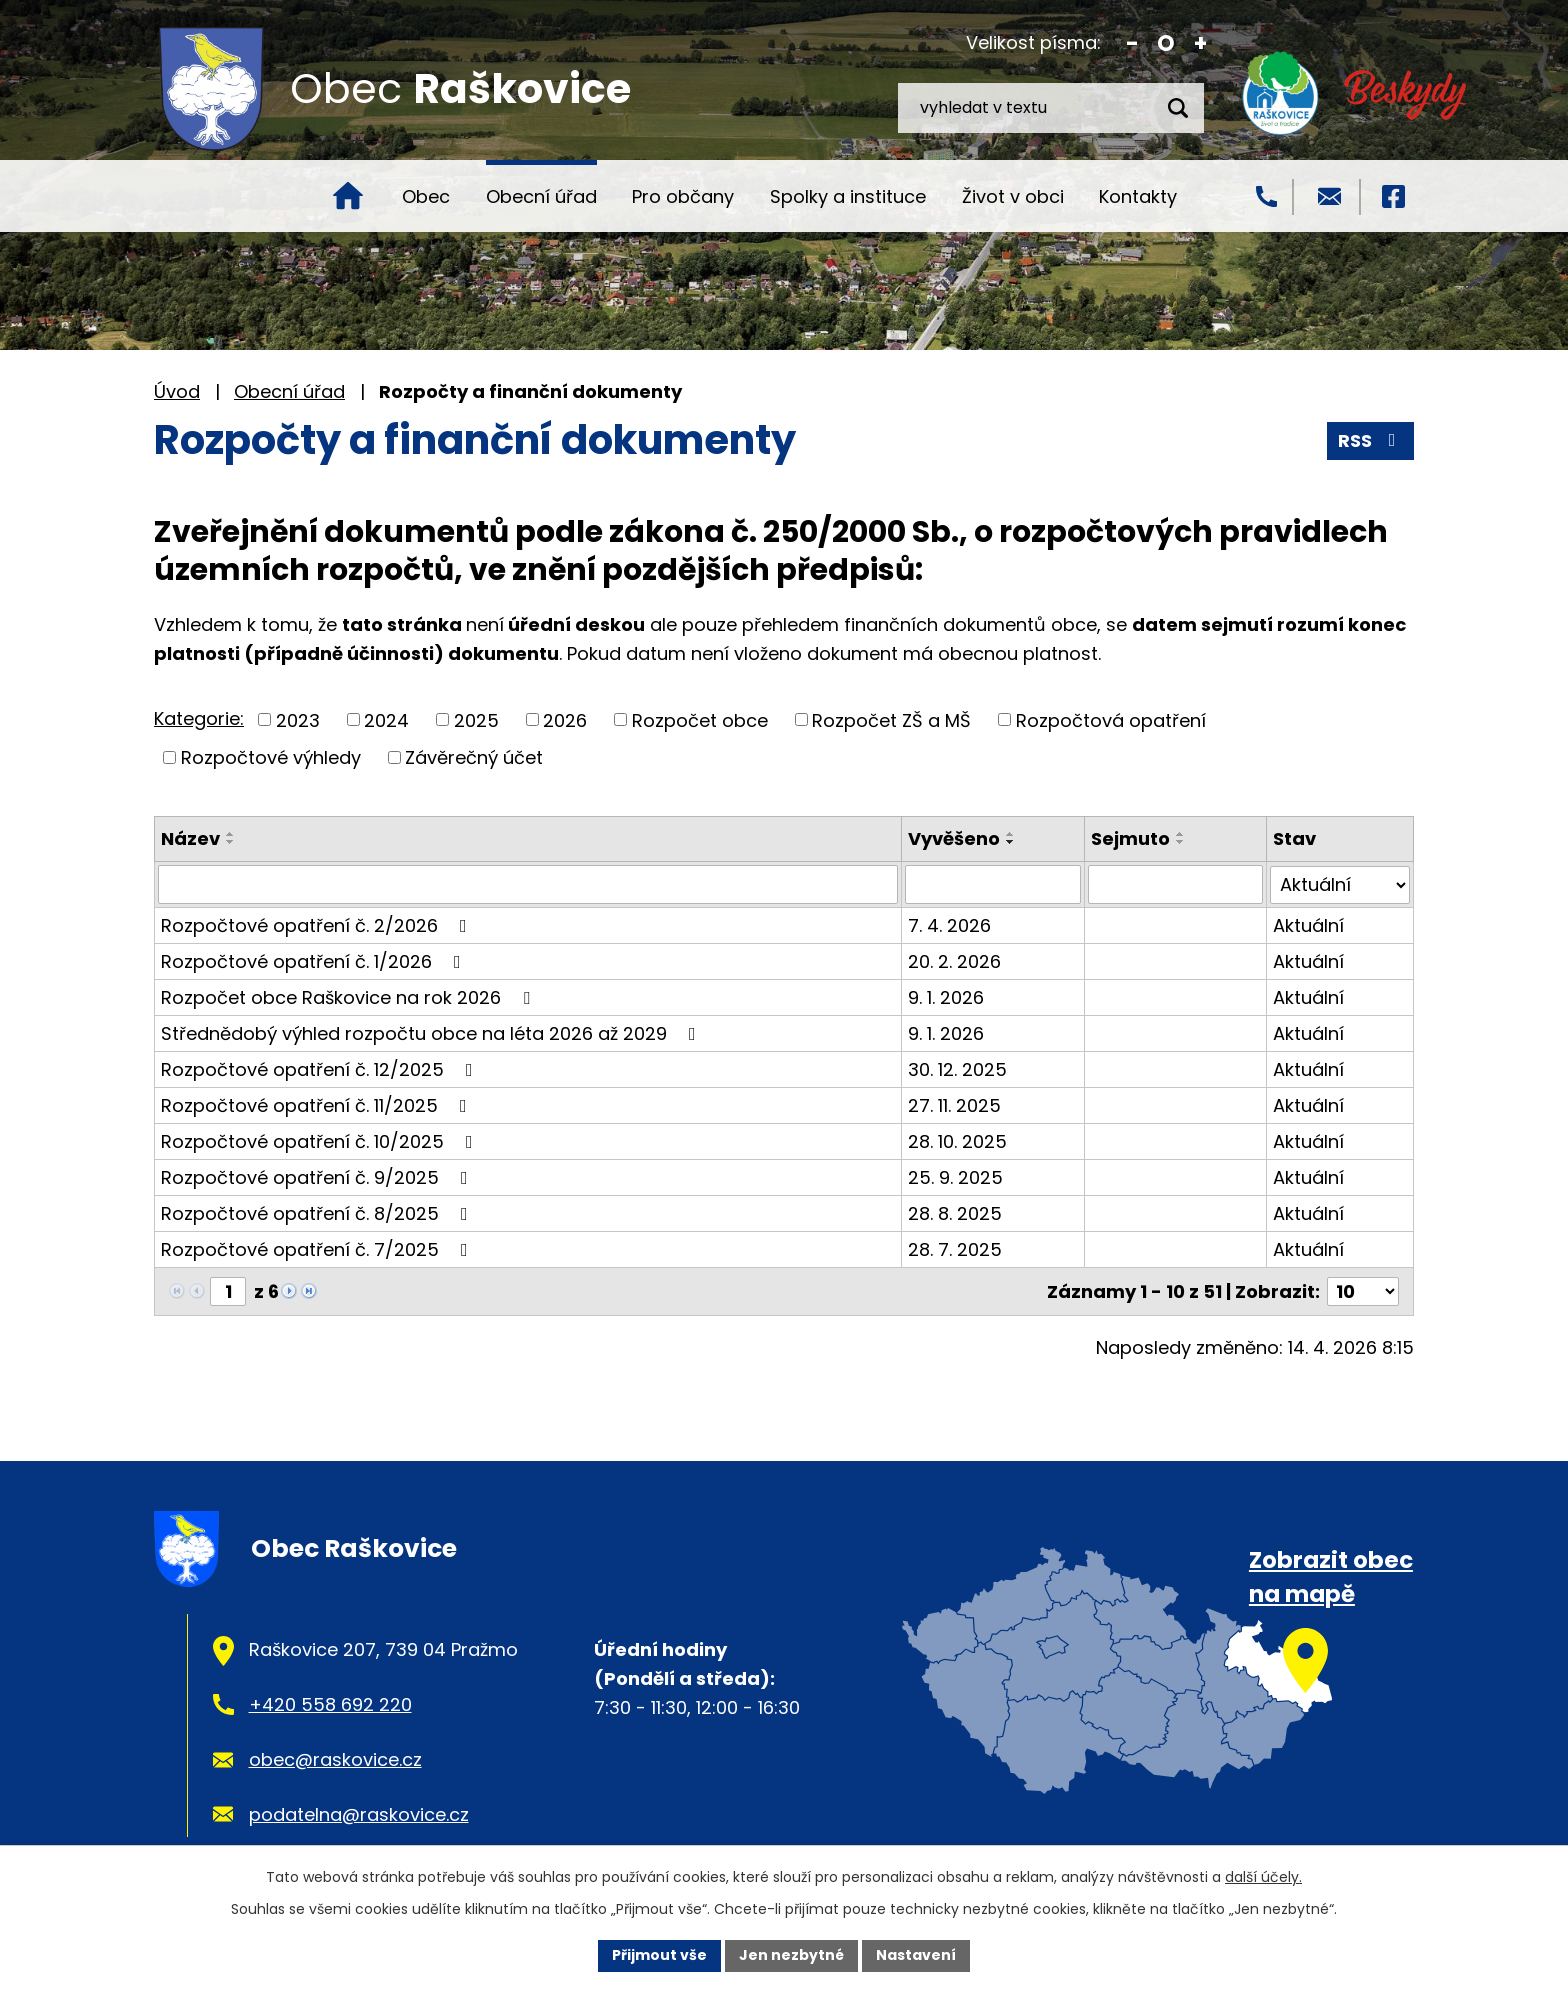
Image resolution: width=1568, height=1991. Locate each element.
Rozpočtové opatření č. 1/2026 (315, 960)
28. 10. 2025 (957, 1140)
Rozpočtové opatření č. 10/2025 (321, 1140)
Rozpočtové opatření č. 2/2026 (318, 924)
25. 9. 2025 (955, 1176)
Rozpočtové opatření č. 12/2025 (321, 1068)
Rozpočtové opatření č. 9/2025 (318, 1176)
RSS (1371, 440)
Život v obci (1013, 196)
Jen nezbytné (791, 1955)
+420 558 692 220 (330, 1703)
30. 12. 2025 (957, 1068)
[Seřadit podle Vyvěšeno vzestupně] (1011, 834)
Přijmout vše (659, 1955)
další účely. (1263, 1877)
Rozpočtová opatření (1111, 719)
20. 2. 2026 (954, 960)
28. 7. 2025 (955, 1248)
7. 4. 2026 (949, 924)
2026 (565, 719)
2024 (386, 719)
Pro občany (683, 196)
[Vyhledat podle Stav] (1340, 884)
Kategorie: (199, 718)
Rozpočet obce (700, 719)
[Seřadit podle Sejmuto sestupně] (1181, 842)
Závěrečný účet (474, 757)
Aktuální (1308, 924)
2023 (298, 719)
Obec (426, 196)
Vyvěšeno (954, 838)
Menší (1132, 43)
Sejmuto (1130, 838)
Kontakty (1138, 196)
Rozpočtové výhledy (271, 757)
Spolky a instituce (848, 196)
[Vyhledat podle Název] (528, 884)
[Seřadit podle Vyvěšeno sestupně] (1011, 842)
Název (190, 838)
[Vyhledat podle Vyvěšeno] (993, 884)
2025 (476, 719)
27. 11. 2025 (954, 1104)
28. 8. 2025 (955, 1212)
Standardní (1166, 43)
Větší (1200, 43)
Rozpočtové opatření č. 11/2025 (318, 1104)
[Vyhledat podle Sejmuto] (1176, 884)
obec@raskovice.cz (335, 1758)
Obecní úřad (541, 196)
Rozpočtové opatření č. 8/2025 (318, 1212)
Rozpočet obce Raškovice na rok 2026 (349, 996)
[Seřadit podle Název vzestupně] (231, 834)
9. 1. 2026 (946, 996)
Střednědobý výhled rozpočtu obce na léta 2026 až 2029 (432, 1032)
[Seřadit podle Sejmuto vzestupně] (1181, 834)
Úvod (348, 196)
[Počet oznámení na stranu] (1363, 1290)
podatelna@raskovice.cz (359, 1813)
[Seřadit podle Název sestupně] (231, 842)
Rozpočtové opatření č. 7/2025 (318, 1248)
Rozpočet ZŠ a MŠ (891, 719)
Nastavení (916, 1955)
